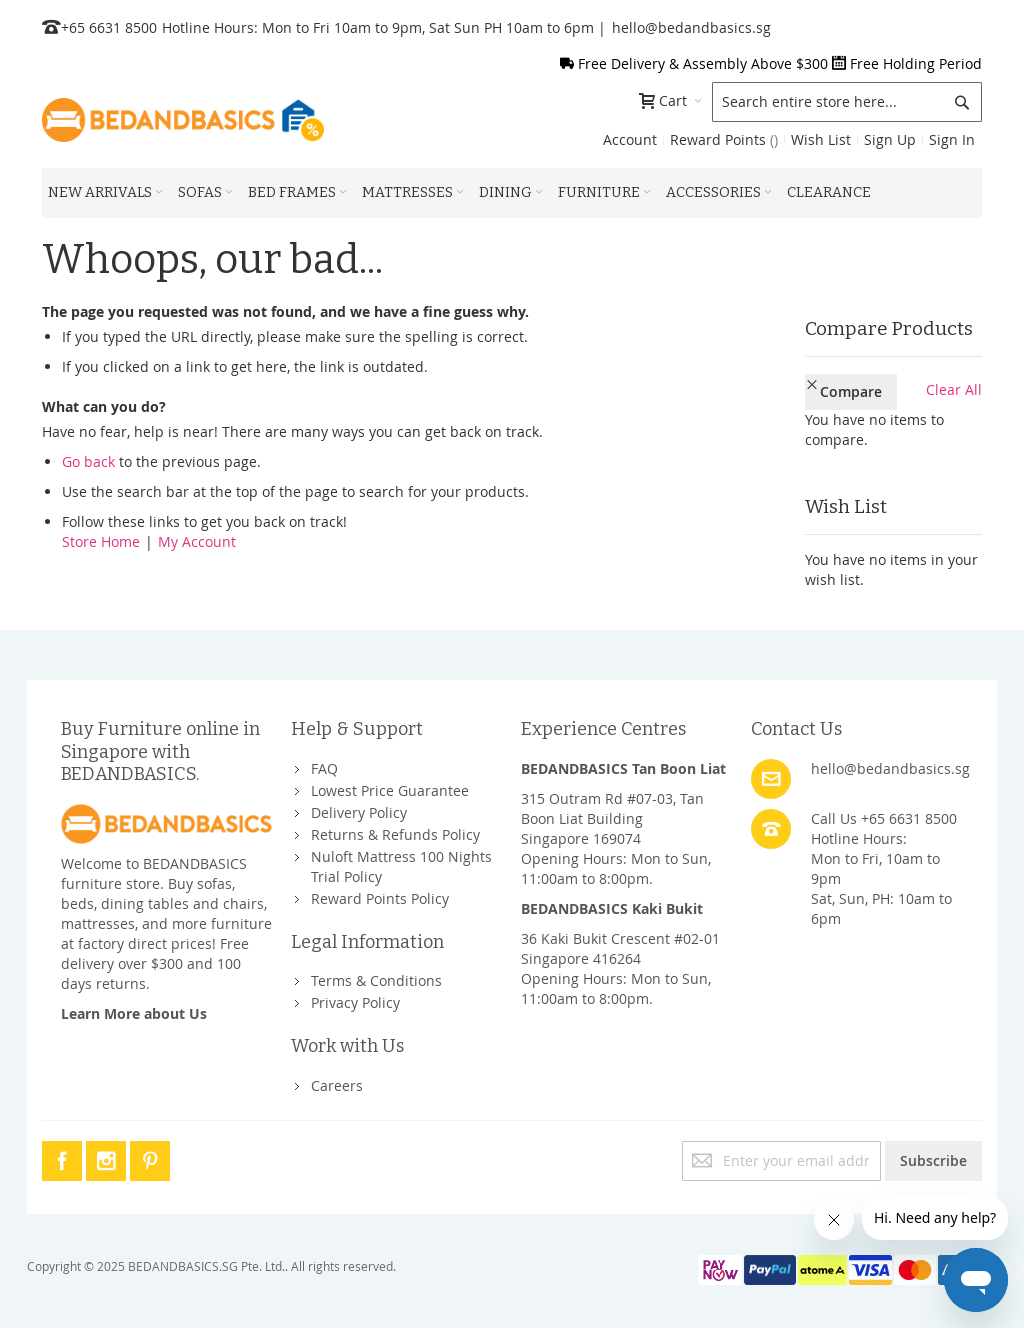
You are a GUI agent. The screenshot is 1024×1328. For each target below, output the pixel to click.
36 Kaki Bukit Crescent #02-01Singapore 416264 (620, 940)
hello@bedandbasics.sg (691, 27)
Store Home (101, 541)
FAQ (324, 760)
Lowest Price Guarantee (390, 782)
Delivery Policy (359, 804)
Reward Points (724, 139)
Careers (337, 1077)
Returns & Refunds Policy (395, 826)
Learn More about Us (134, 1005)
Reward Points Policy (380, 890)
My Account (197, 541)
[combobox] (847, 102)
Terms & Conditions (376, 973)
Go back (88, 461)
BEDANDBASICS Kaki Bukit (612, 900)
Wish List (821, 139)
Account (630, 139)
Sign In (952, 139)
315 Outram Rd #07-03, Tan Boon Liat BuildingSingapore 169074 (612, 810)
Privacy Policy (355, 995)
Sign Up (890, 139)
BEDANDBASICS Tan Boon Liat (623, 760)
